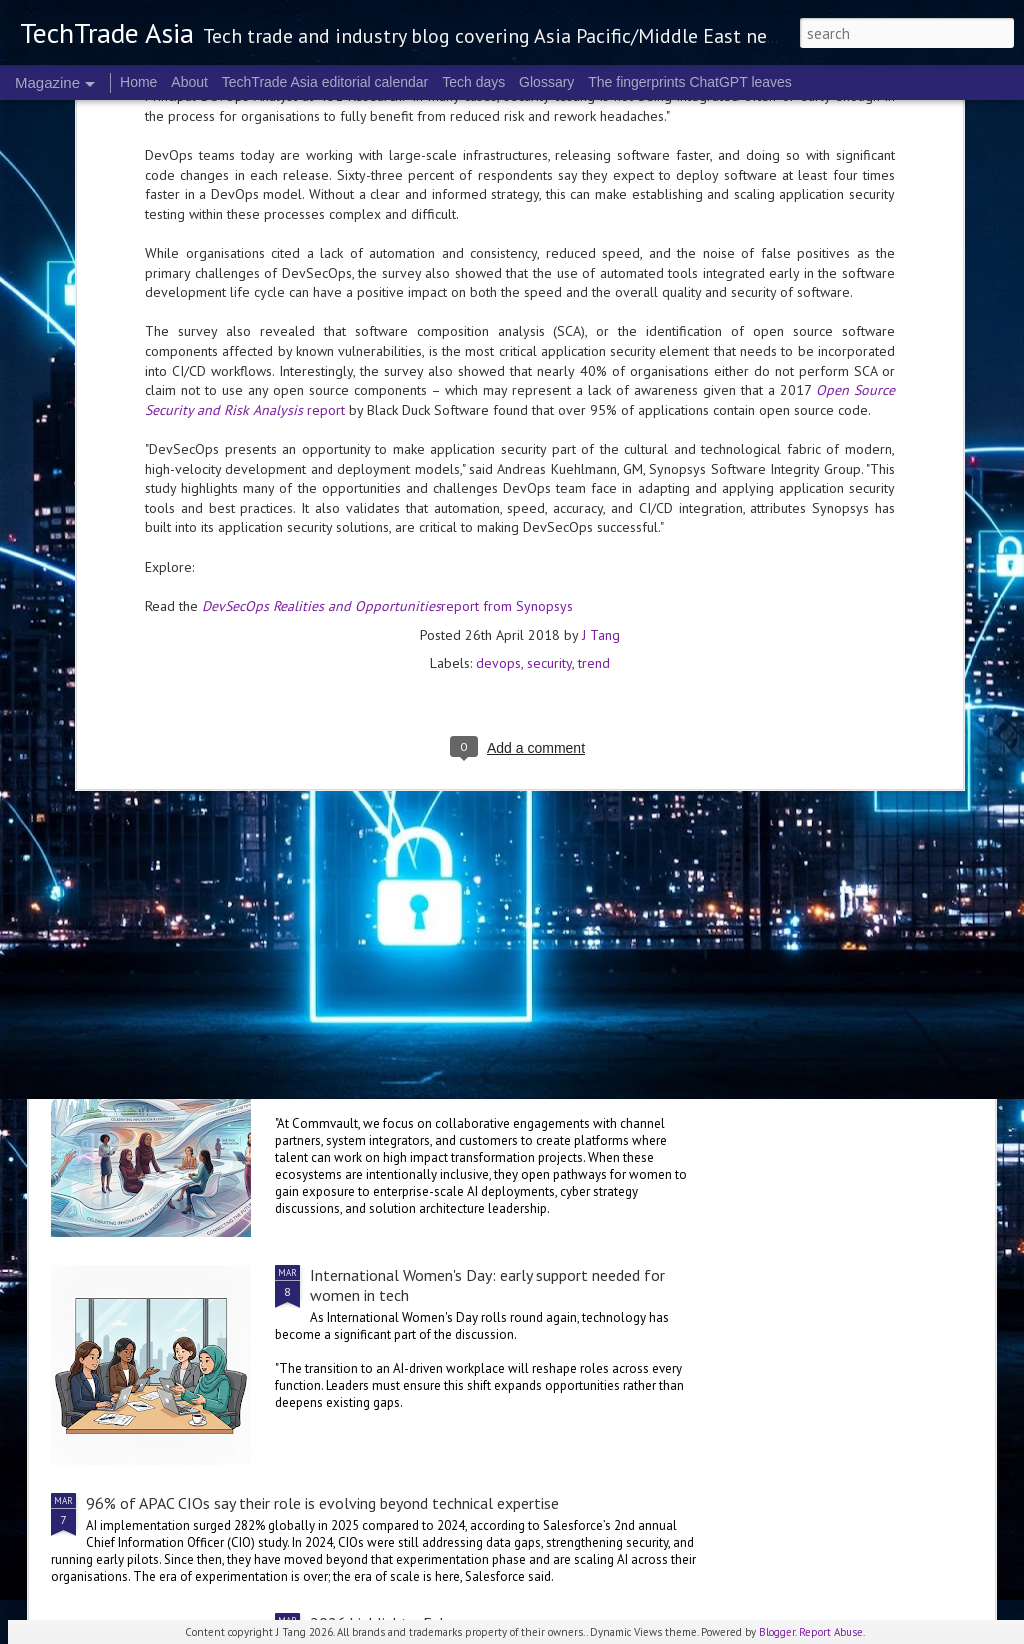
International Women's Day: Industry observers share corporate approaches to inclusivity (486, 1057)
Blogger (777, 1632)
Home (138, 82)
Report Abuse (831, 1632)
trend (594, 375)
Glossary (546, 82)
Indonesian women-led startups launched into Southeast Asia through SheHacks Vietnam (385, 893)
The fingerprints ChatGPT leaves (690, 82)
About (189, 82)
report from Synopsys (387, 317)
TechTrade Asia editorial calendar (325, 82)
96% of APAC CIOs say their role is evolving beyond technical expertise (322, 1503)
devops (498, 375)
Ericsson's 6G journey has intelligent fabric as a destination (282, 739)
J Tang (601, 347)
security (549, 375)
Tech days (473, 82)
